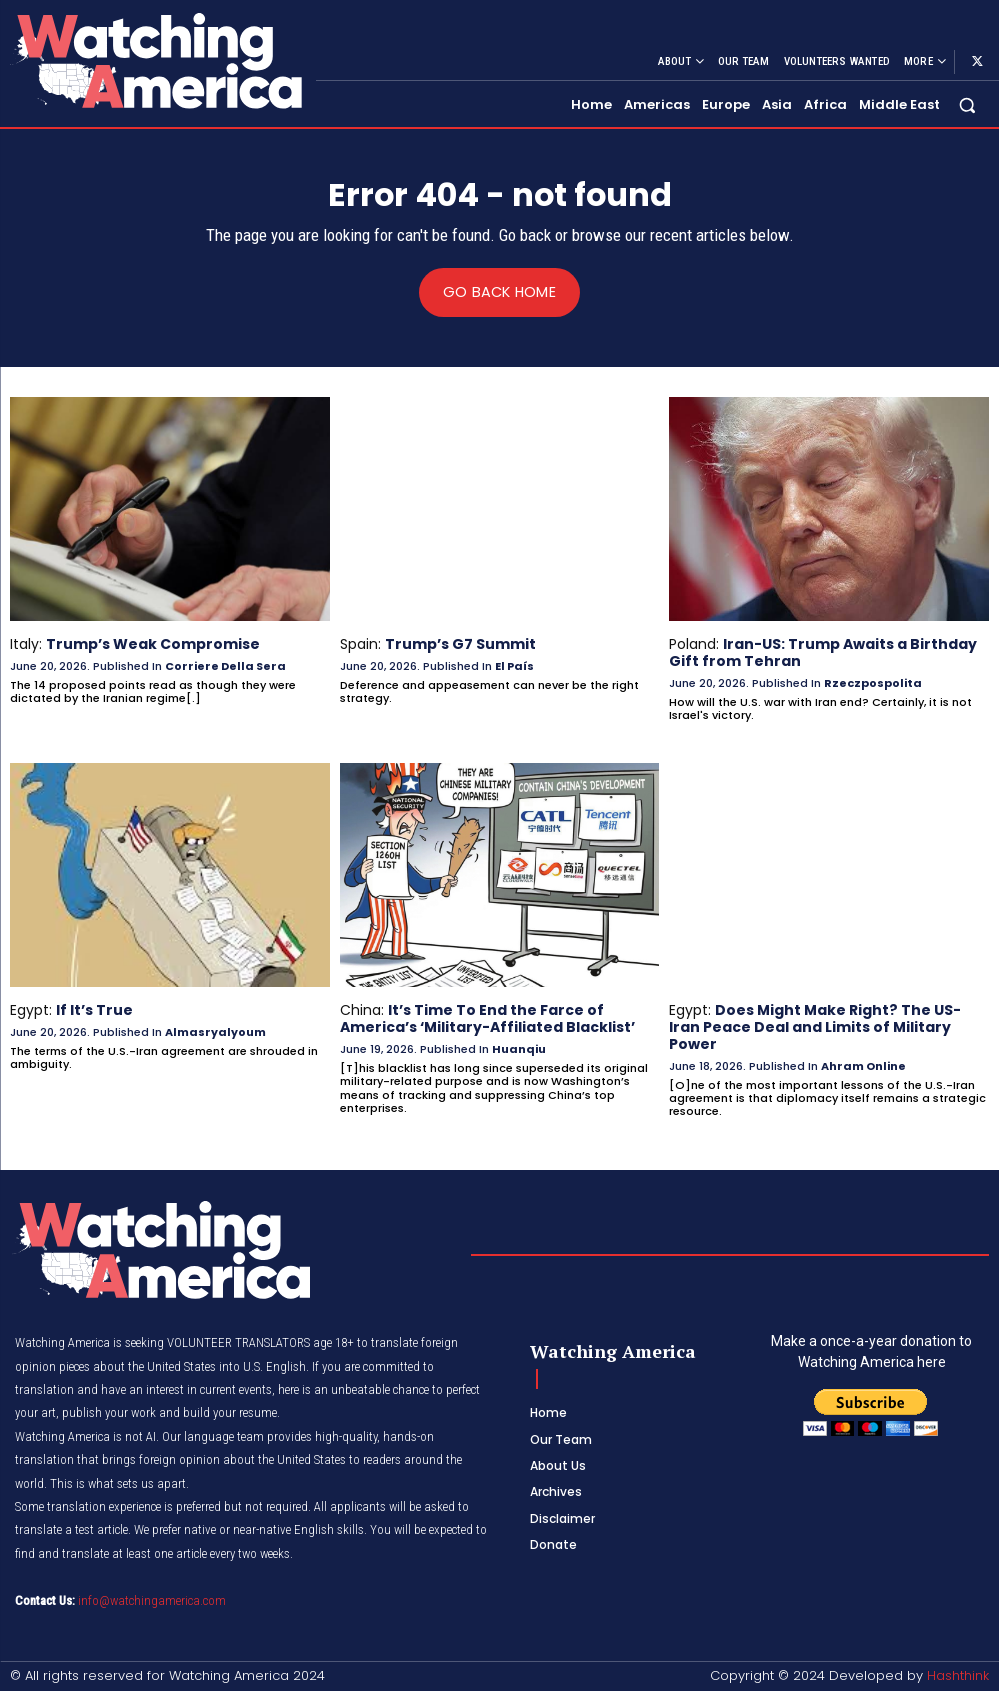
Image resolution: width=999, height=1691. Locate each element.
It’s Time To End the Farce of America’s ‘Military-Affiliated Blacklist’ (487, 1018)
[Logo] (155, 60)
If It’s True (94, 1010)
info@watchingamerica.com (152, 1598)
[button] (967, 104)
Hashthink (958, 1675)
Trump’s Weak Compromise (153, 644)
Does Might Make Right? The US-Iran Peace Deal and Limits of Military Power (814, 1027)
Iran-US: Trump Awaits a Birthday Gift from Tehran (823, 652)
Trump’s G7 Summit (460, 644)
